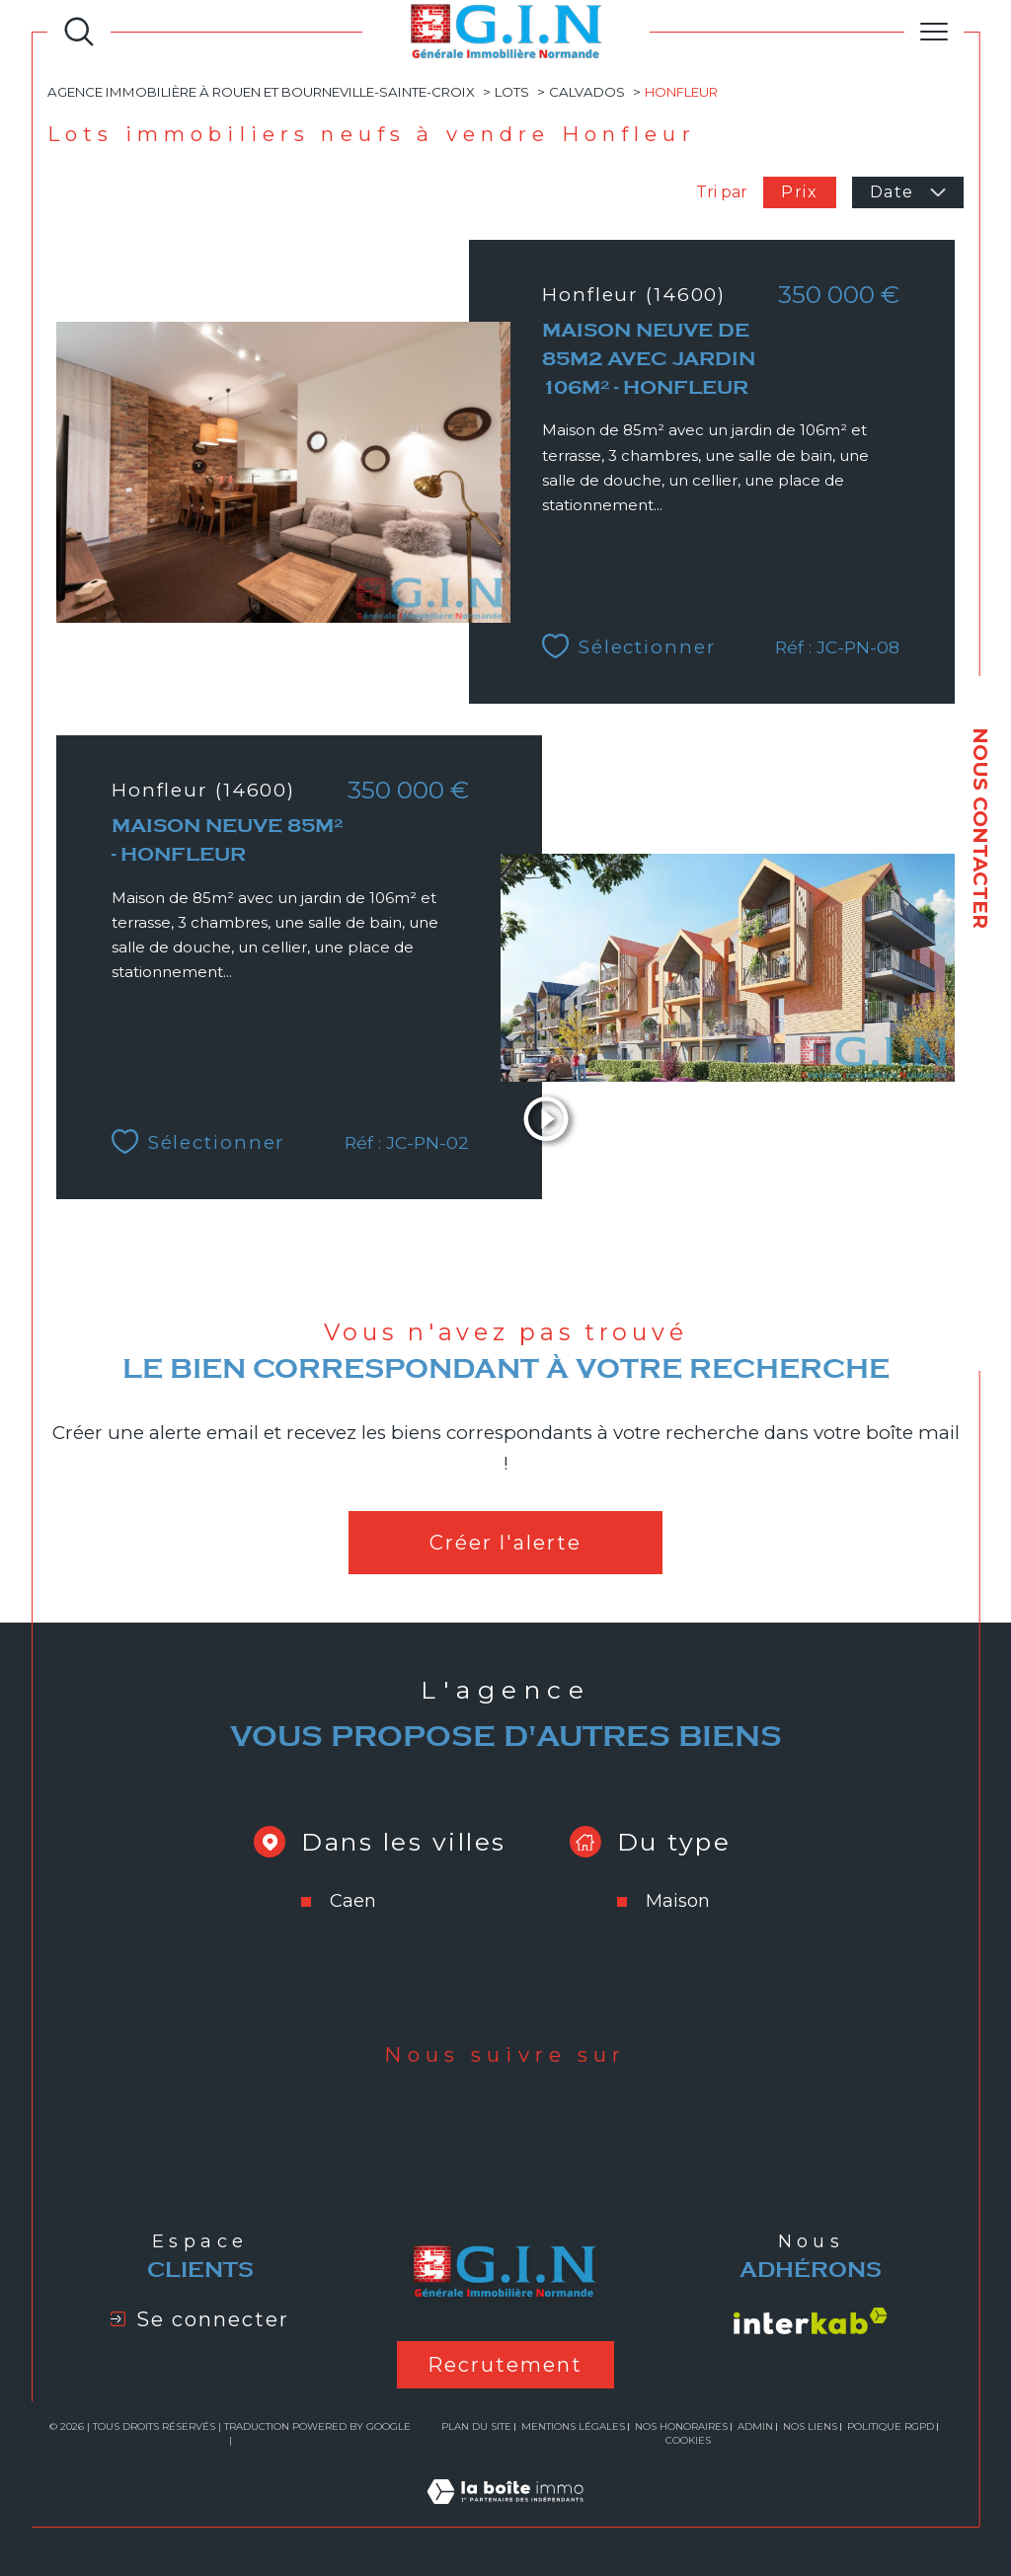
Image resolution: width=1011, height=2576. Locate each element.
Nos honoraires (681, 2426)
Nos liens (810, 2426)
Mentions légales (573, 2426)
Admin (755, 2426)
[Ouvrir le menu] (934, 31)
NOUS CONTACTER (980, 828)
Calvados (587, 92)
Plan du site (476, 2426)
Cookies (688, 2441)
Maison (678, 1901)
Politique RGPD (890, 2426)
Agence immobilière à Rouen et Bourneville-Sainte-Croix (261, 92)
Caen (353, 1901)
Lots (512, 92)
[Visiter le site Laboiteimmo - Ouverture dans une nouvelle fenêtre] (505, 2514)
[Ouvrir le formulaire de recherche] (79, 31)
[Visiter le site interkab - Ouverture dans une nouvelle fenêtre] (811, 2321)
